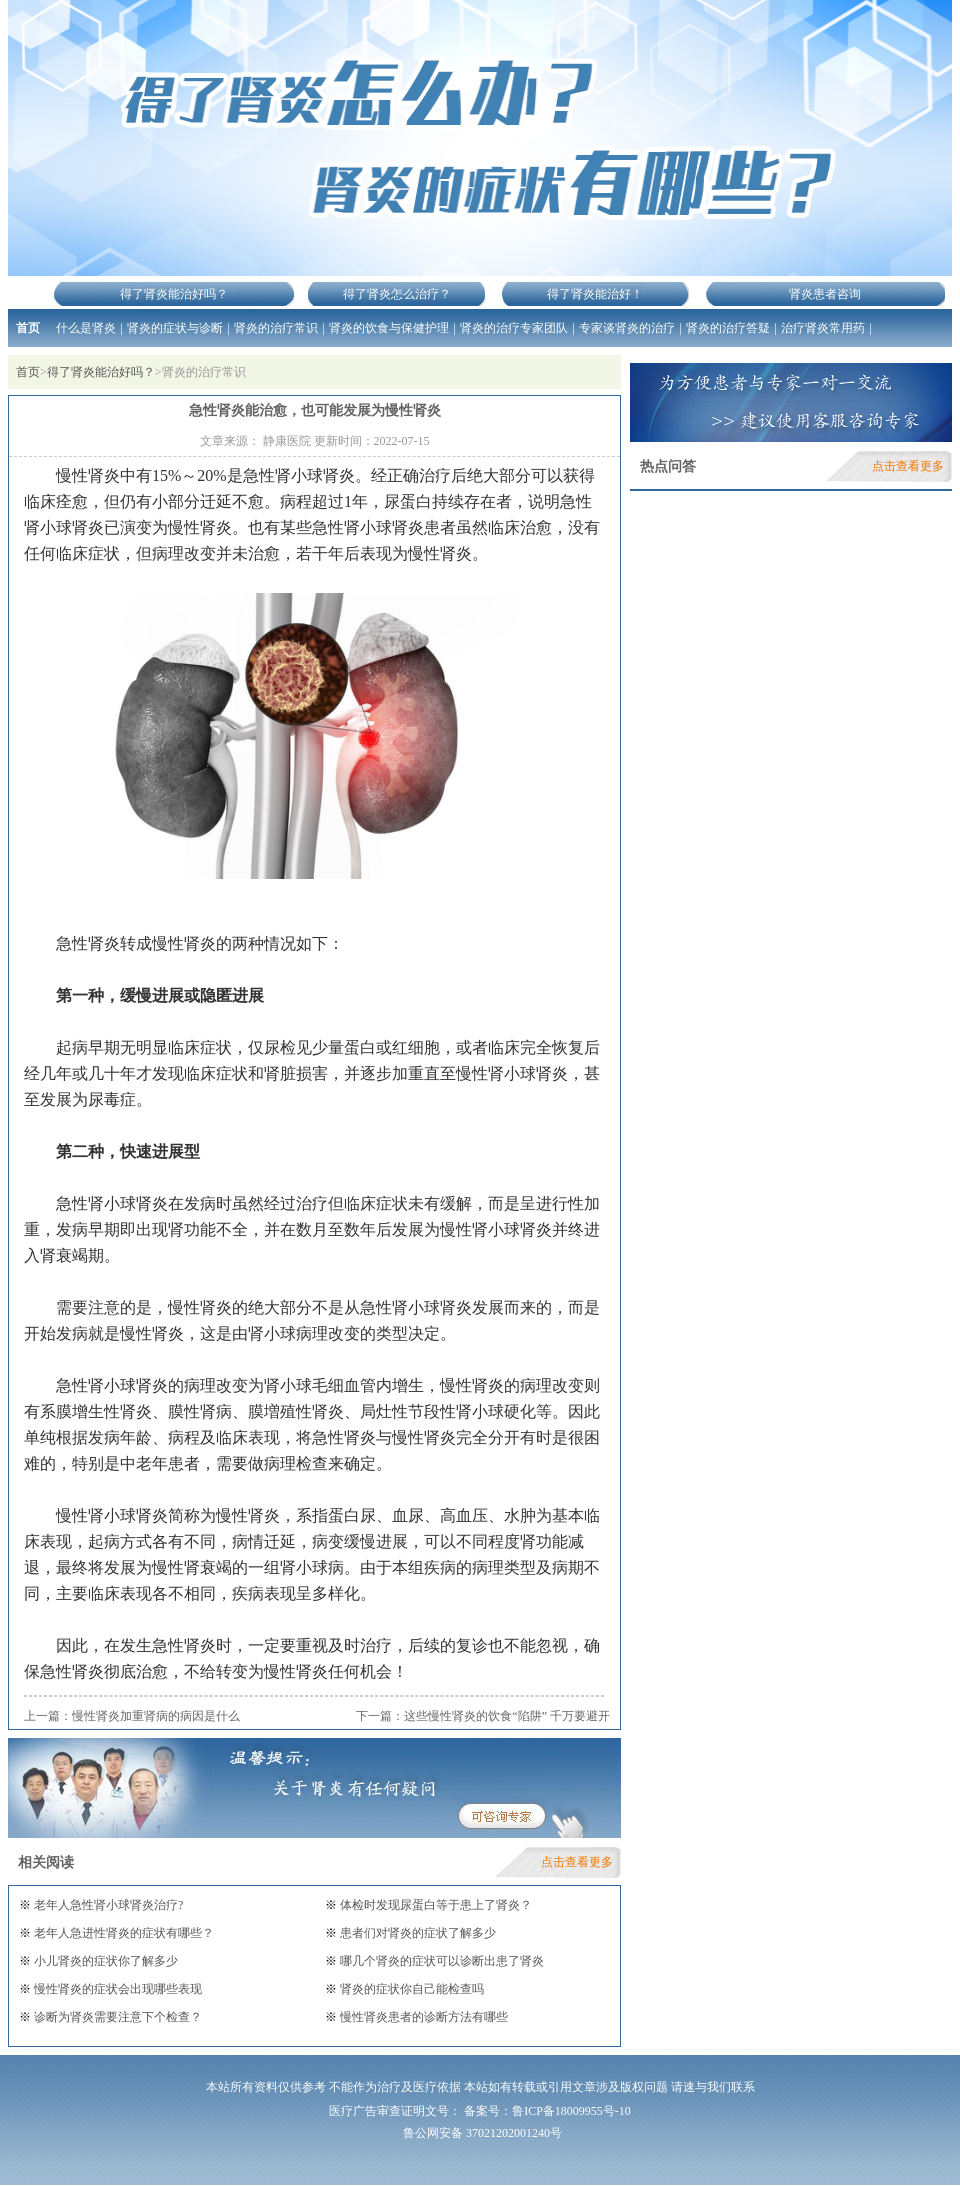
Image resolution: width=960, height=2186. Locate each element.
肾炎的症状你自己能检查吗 (410, 1989)
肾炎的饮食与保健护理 (389, 328)
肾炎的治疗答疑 (728, 328)
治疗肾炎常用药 (823, 328)
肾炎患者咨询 (825, 294)
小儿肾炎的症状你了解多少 (104, 1961)
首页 (28, 328)
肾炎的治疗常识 (276, 328)
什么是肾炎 (86, 328)
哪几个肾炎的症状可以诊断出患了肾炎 (440, 1961)
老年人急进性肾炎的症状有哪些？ (122, 1933)
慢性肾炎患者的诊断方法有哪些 (422, 2017)
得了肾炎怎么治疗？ (397, 294)
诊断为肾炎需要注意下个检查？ (116, 2017)
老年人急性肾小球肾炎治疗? (107, 1905)
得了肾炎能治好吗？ (174, 294)
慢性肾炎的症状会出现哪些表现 (116, 1989)
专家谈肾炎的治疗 (627, 328)
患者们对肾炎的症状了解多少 (416, 1933)
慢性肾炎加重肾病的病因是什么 (156, 1716)
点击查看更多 (577, 1862)
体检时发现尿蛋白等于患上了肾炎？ (434, 1905)
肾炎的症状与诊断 (175, 328)
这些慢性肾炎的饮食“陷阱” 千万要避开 (507, 1716)
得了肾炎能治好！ (595, 294)
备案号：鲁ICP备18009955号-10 (547, 2111)
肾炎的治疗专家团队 (514, 328)
